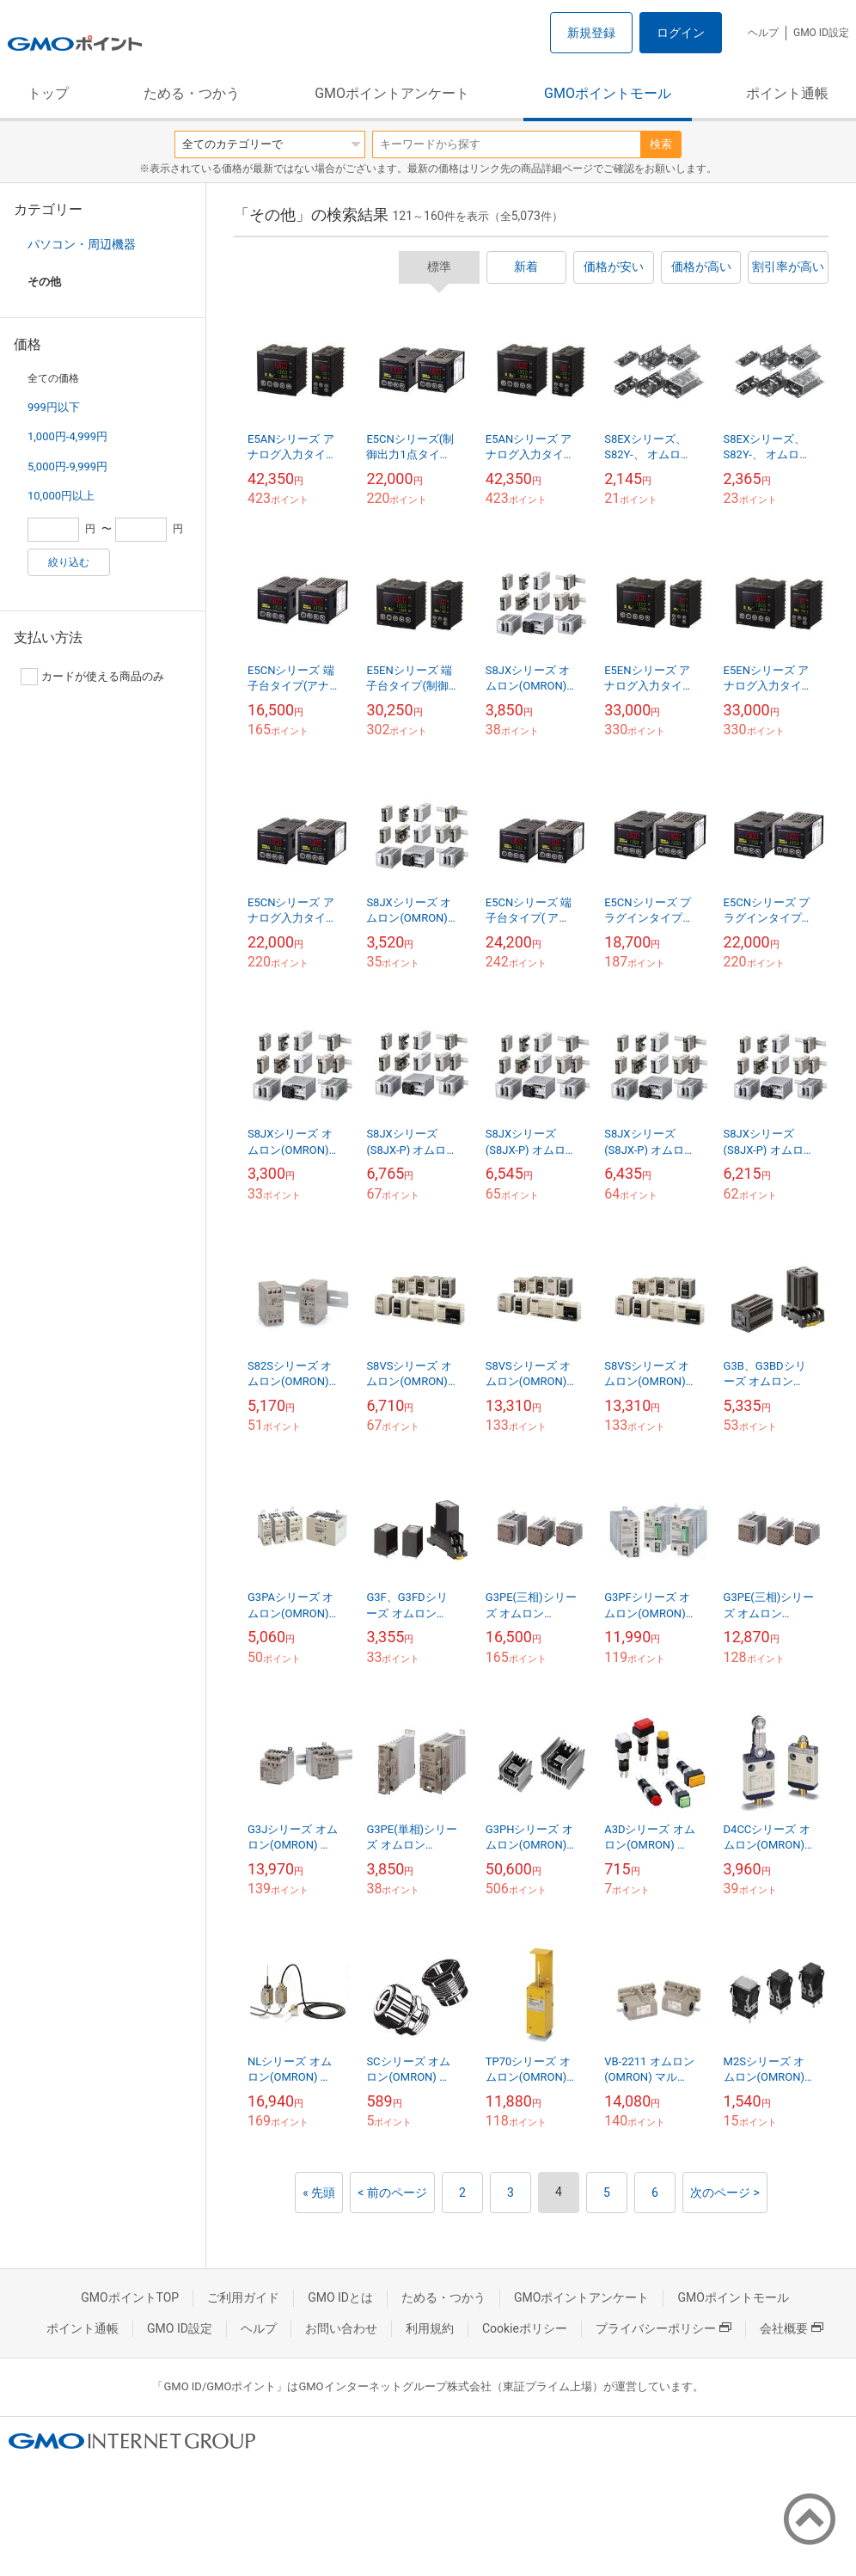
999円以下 (54, 407)
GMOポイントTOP (130, 2297)
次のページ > (725, 2192)
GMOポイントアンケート (392, 93)
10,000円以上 (61, 495)
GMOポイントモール (607, 93)
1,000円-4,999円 (67, 436)
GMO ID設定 (821, 33)
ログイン (681, 33)
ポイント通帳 (787, 93)
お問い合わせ (341, 2328)
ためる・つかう (192, 93)
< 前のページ (392, 2192)
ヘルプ (763, 33)
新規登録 (591, 33)
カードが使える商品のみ (92, 676)
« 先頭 (319, 2192)
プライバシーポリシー (663, 2328)
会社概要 (791, 2328)
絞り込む (68, 562)
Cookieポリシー (524, 2328)
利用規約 (430, 2328)
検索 (661, 144)
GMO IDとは (340, 2297)
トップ (48, 93)
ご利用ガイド (243, 2297)
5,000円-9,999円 (67, 466)
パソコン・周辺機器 (82, 244)
